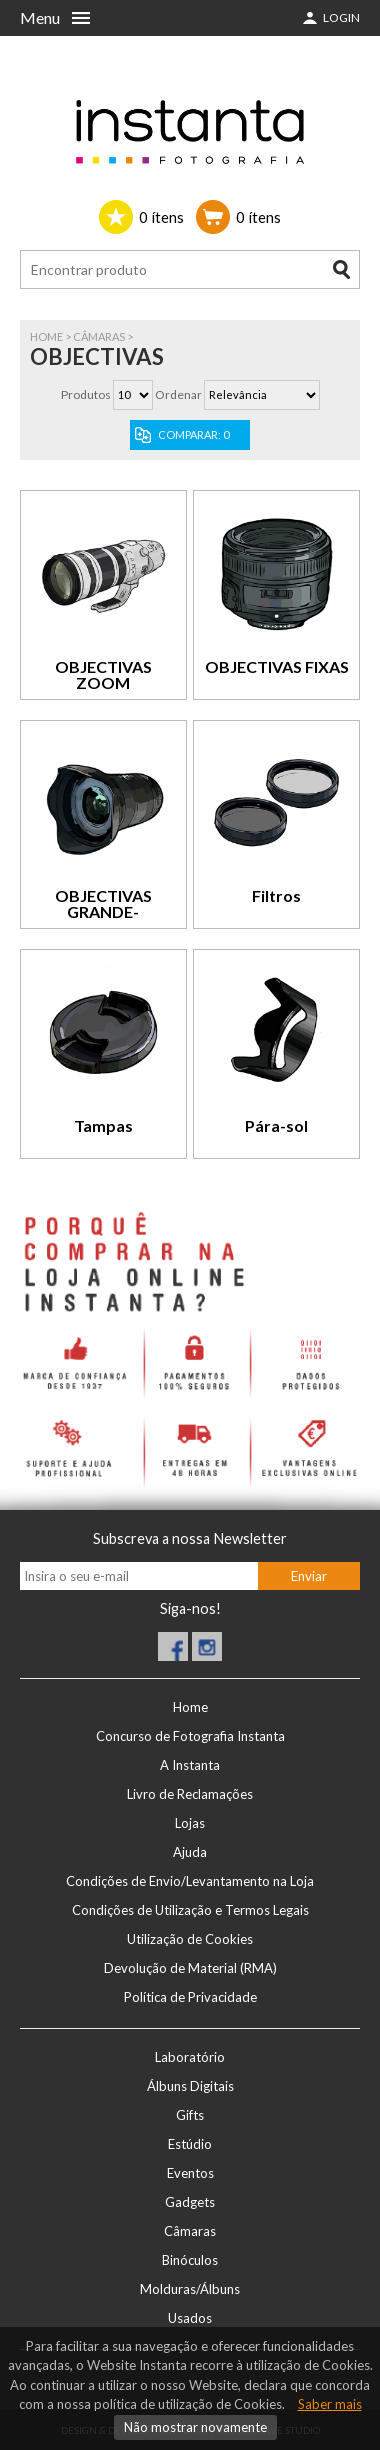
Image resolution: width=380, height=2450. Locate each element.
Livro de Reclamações (190, 1794)
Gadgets (190, 2202)
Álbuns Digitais (190, 2086)
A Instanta (190, 1765)
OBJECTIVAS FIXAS (277, 666)
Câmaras (99, 336)
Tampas (103, 1125)
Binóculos (190, 2260)
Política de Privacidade (190, 1997)
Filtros (276, 895)
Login (341, 17)
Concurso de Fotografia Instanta (190, 1736)
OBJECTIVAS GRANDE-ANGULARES (103, 911)
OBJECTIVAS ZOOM (103, 674)
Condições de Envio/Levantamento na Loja (190, 1881)
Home (46, 336)
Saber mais (330, 2404)
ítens (161, 217)
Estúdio (190, 2144)
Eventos (190, 2173)
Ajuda (190, 1852)
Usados (190, 2318)
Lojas (190, 1823)
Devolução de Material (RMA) (190, 1968)
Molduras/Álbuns (190, 2289)
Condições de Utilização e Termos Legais (190, 1910)
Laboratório (190, 2057)
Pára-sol (276, 1125)
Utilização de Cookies (190, 1939)
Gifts (190, 2115)
